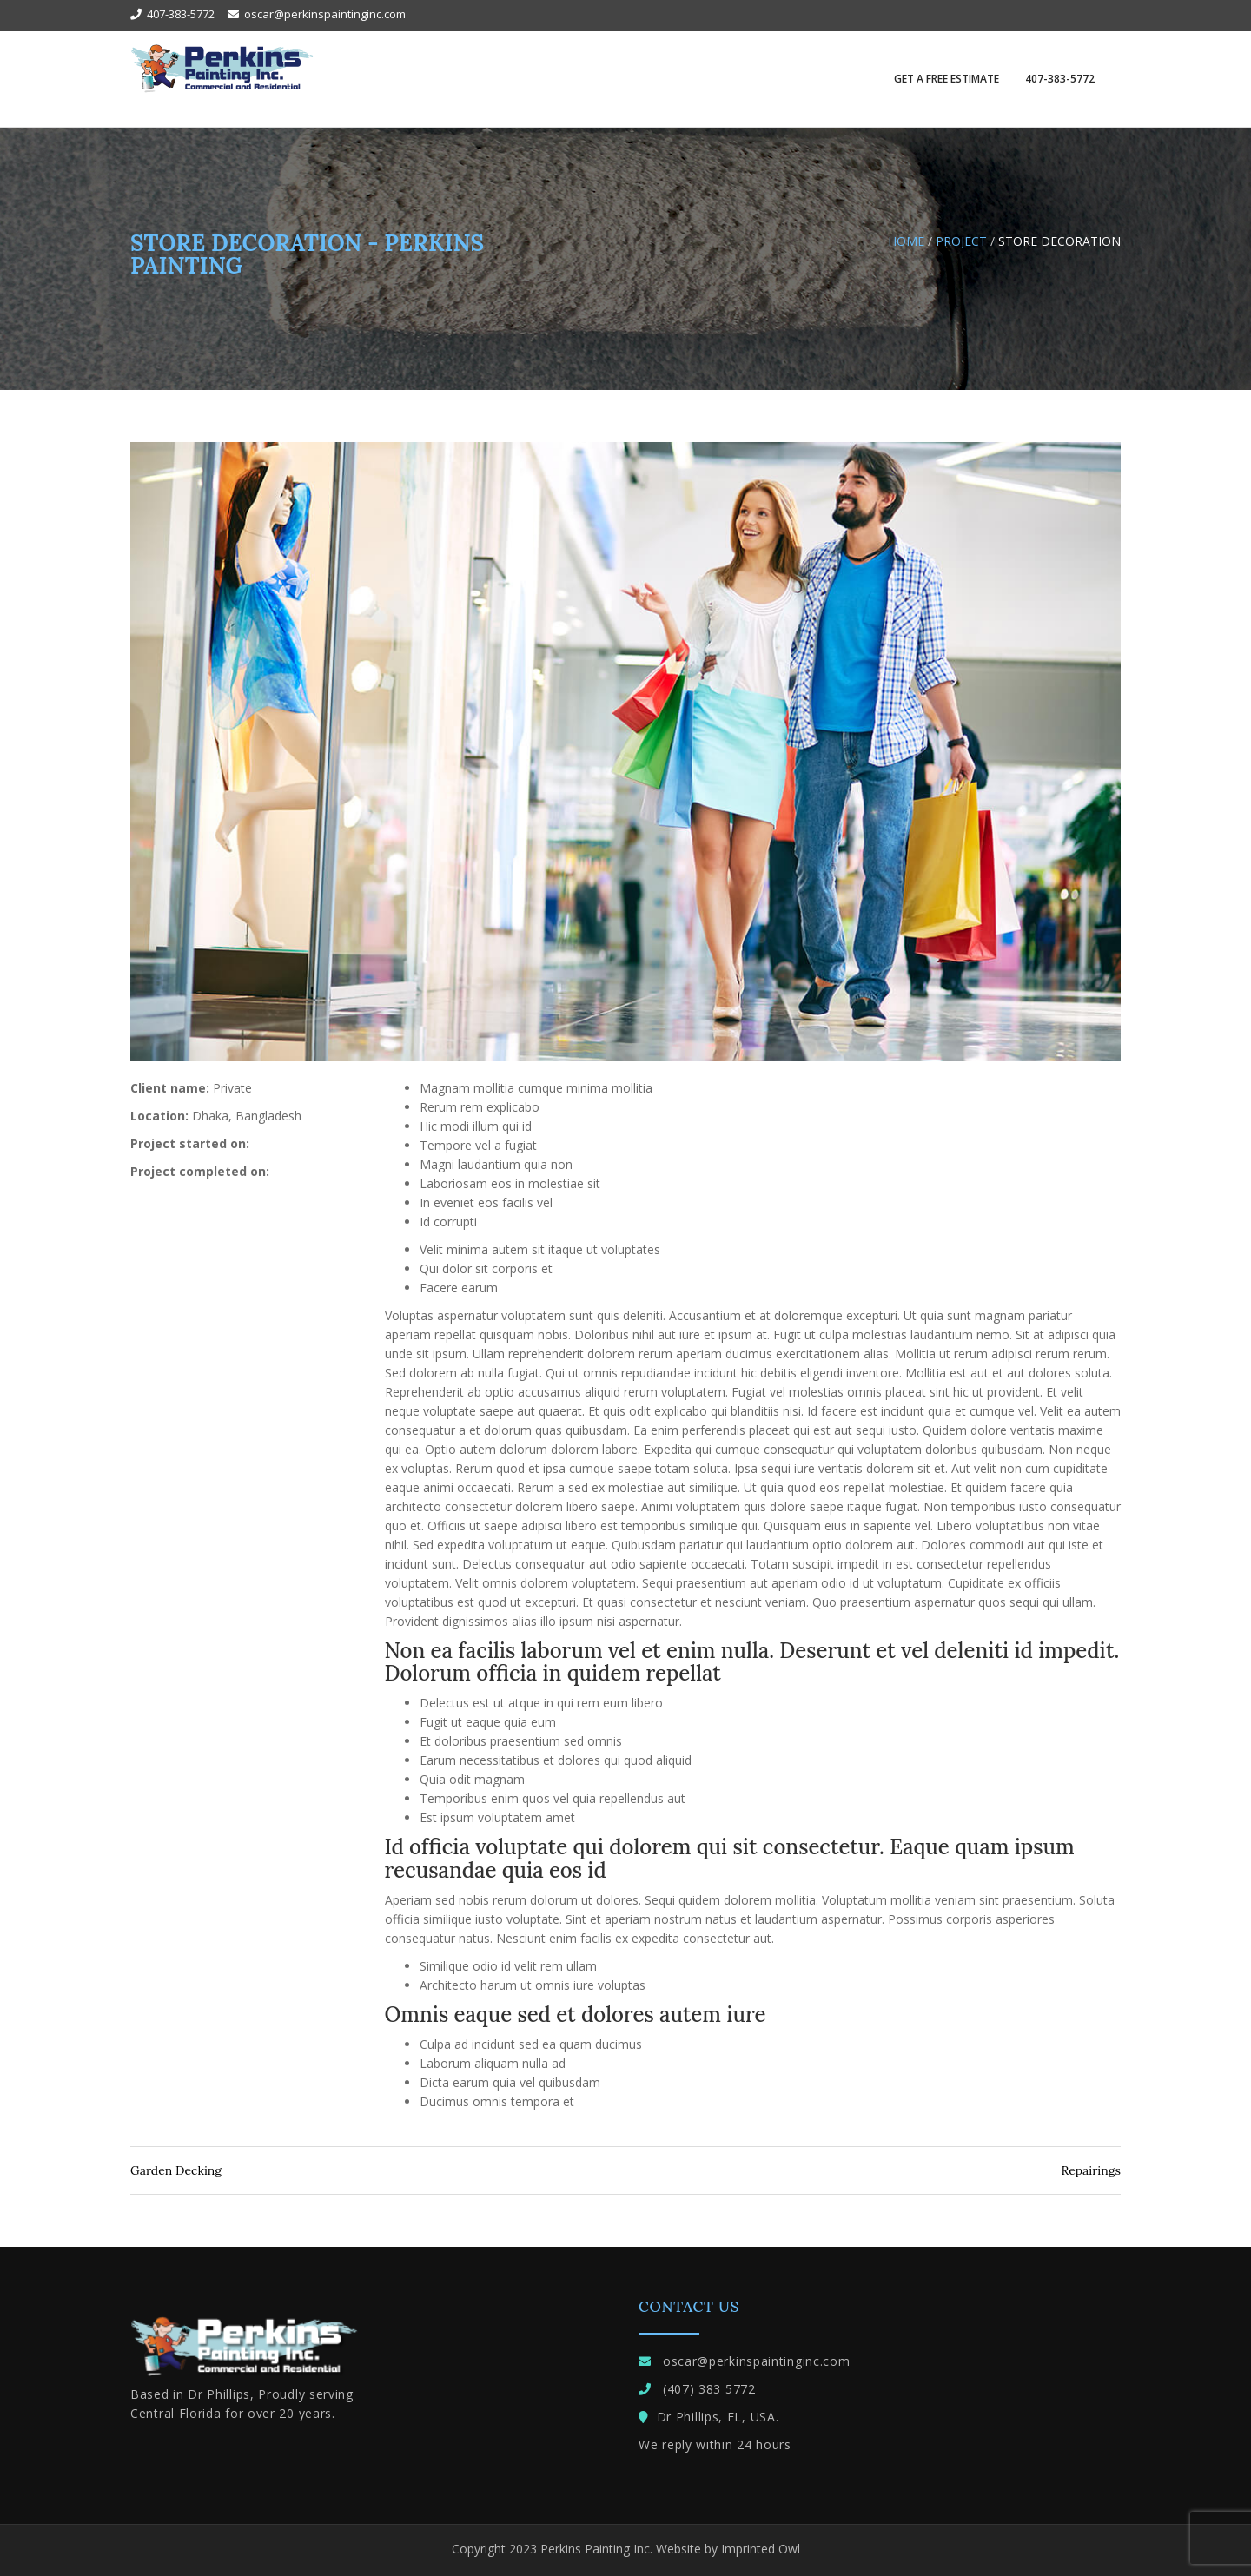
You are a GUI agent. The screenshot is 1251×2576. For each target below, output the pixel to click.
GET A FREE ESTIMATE (946, 78)
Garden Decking (176, 2170)
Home (906, 241)
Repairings (1091, 2170)
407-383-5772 (1060, 78)
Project (961, 241)
